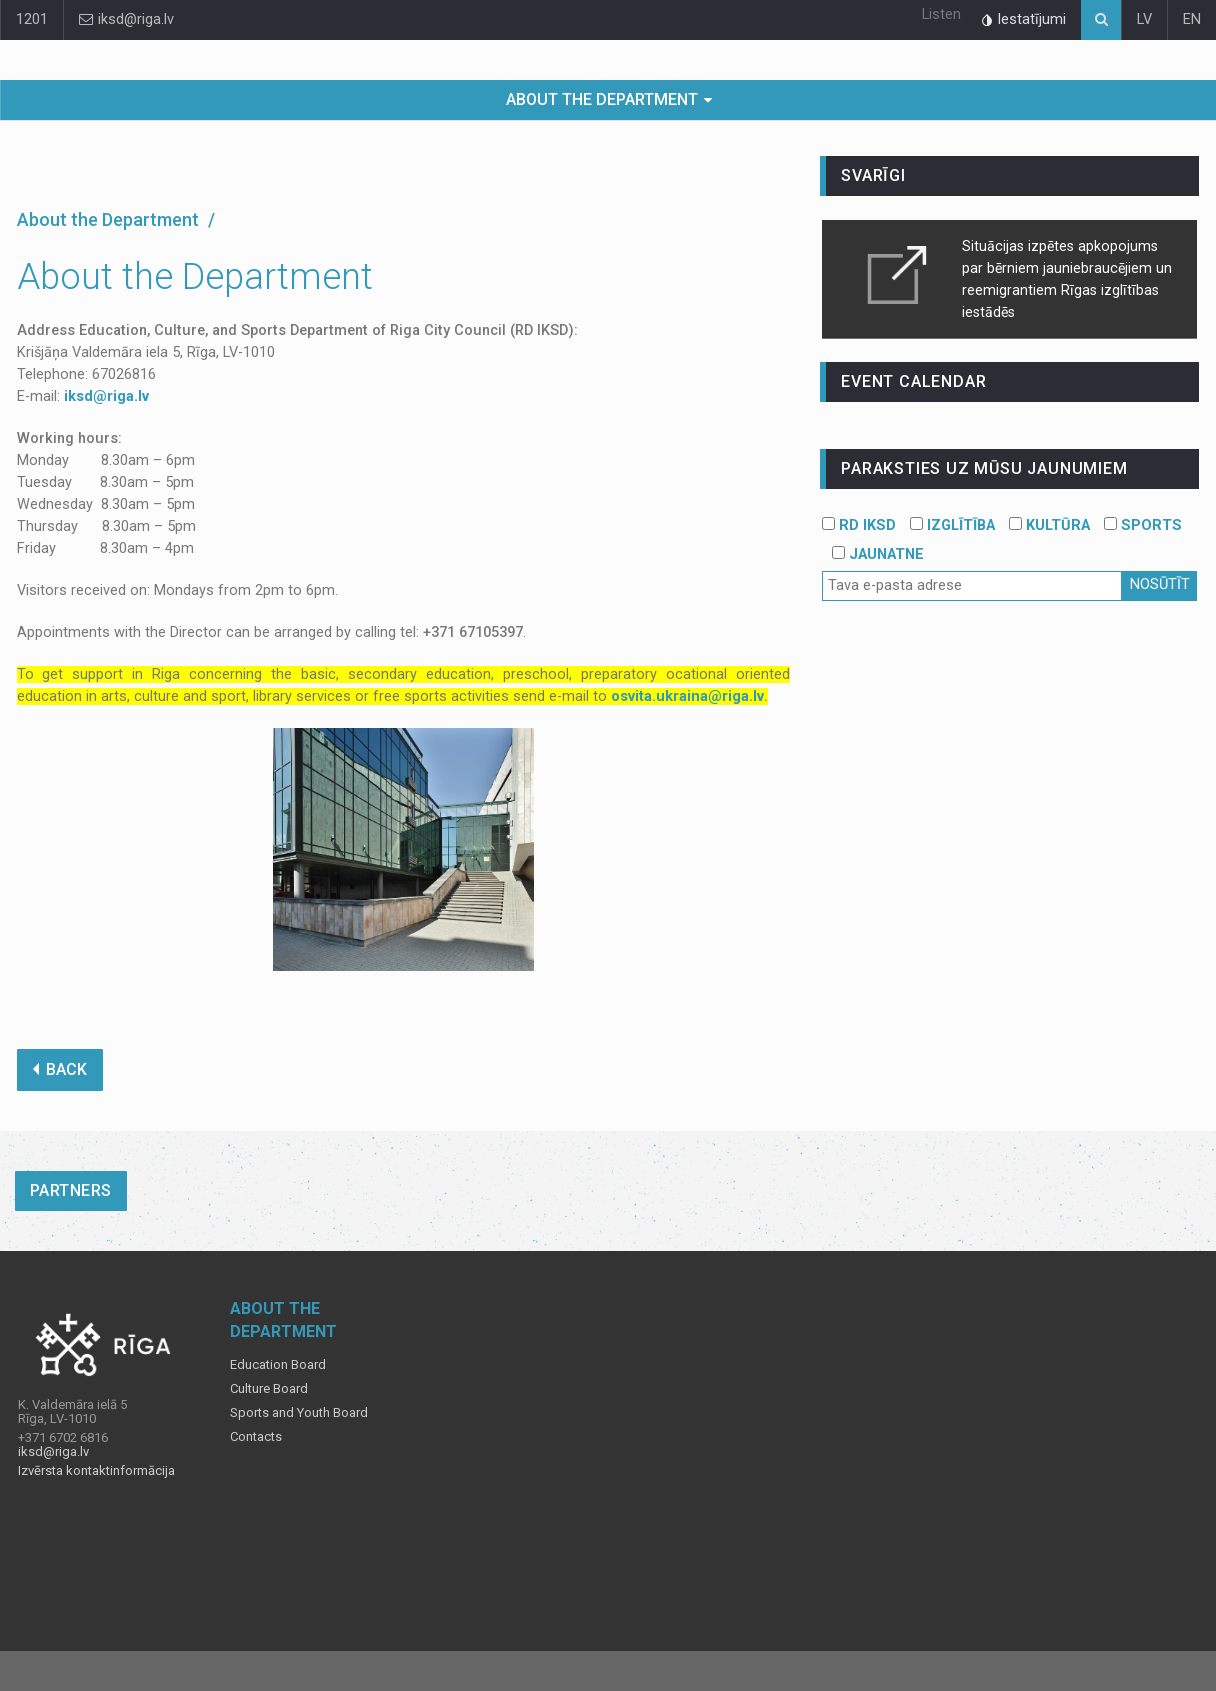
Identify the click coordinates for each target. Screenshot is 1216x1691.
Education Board (278, 1365)
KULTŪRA (1049, 525)
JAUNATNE (878, 554)
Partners (71, 1190)
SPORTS (1143, 525)
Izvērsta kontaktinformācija (96, 1471)
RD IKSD (859, 525)
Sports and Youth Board (299, 1413)
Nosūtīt (1160, 584)
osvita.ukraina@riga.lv (687, 696)
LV (1144, 19)
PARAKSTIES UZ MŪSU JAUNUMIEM (984, 468)
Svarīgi (873, 175)
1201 (32, 19)
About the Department (602, 99)
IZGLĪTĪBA (952, 525)
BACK (60, 1069)
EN (1192, 19)
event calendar (913, 381)
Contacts (256, 1437)
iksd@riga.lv (126, 19)
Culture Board (269, 1389)
